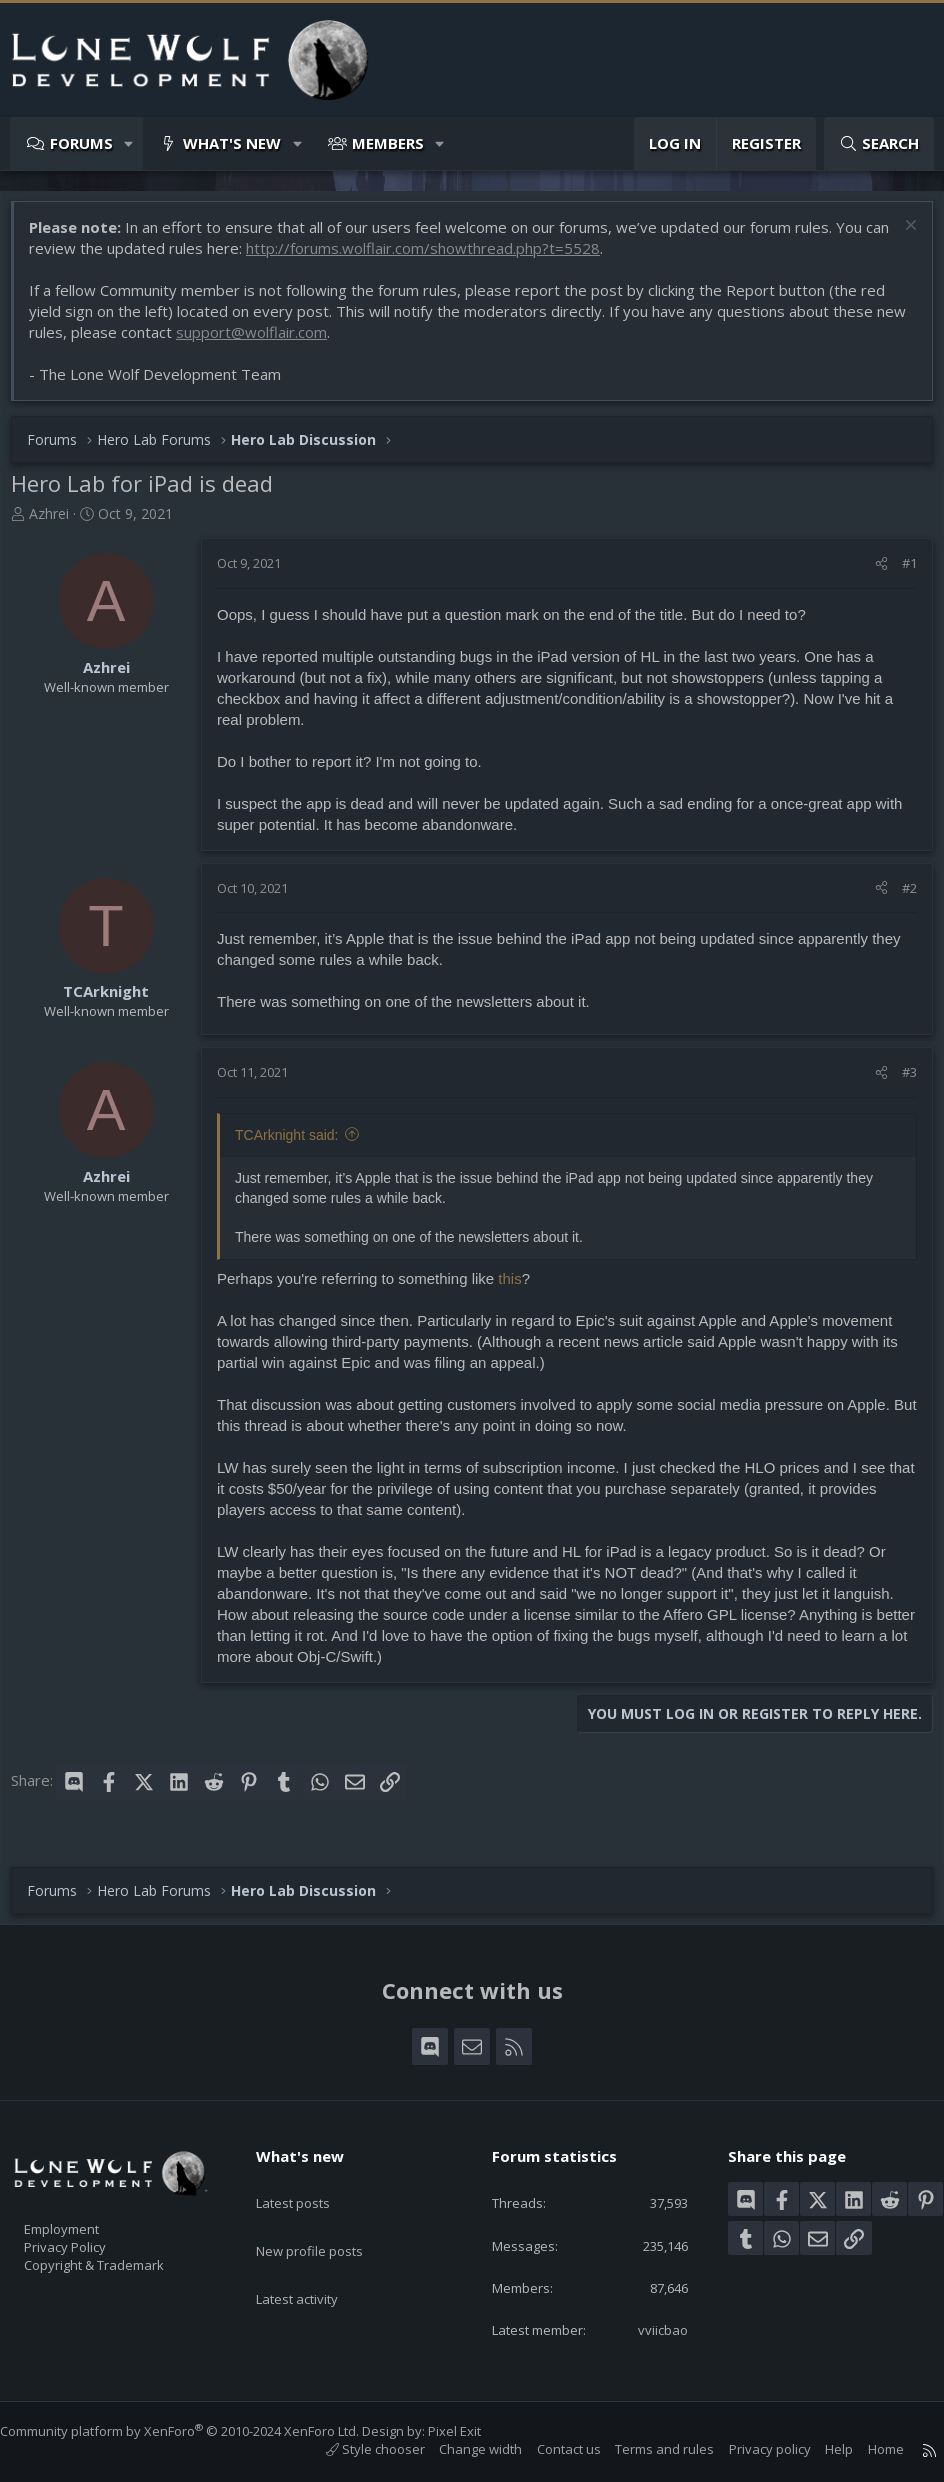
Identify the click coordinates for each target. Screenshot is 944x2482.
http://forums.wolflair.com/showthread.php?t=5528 (460, 258)
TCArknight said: (296, 1145)
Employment (87, 2216)
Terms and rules (644, 2449)
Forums (81, 143)
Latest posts (310, 2181)
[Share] (871, 573)
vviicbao (650, 2328)
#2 (899, 898)
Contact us (549, 2449)
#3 (899, 1082)
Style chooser (355, 2449)
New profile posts (328, 2220)
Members (388, 143)
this (519, 1288)
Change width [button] (460, 2449)
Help (819, 2449)
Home (866, 2449)
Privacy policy (750, 2449)
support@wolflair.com (294, 342)
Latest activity (315, 2259)
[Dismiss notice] (898, 237)
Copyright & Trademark (125, 2258)
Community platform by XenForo (199, 2431)
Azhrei (59, 523)
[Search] (879, 143)
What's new (232, 143)
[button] (129, 143)
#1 (899, 573)
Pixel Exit (474, 2431)
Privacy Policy (91, 2237)
